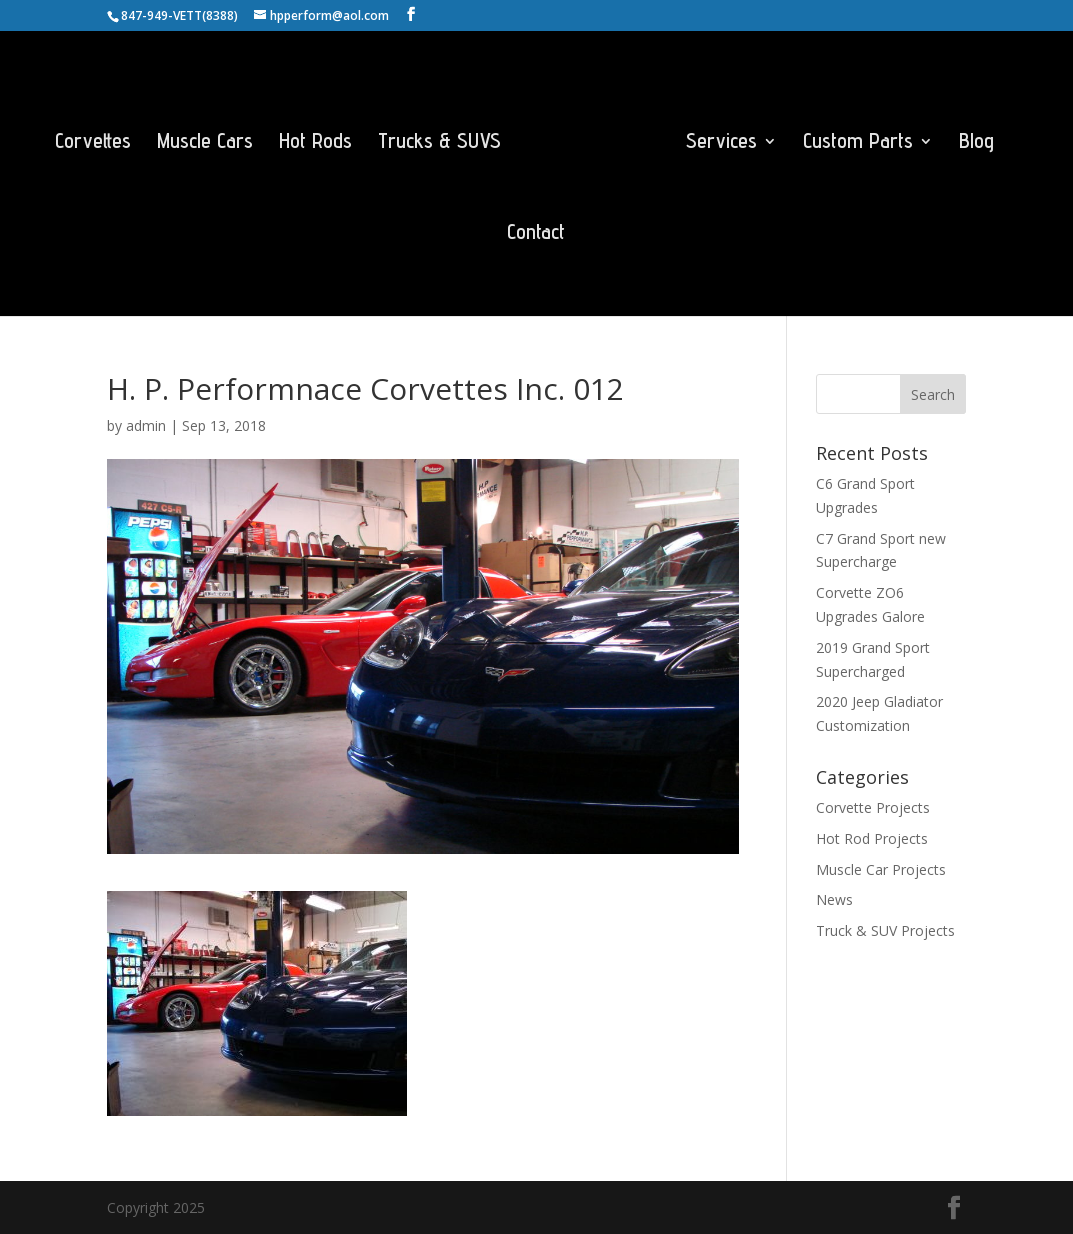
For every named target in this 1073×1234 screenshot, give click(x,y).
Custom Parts (858, 143)
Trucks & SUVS (439, 143)
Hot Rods (315, 143)
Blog (976, 143)
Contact (536, 234)
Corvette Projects (873, 807)
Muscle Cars (205, 143)
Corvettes (93, 143)
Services (721, 143)
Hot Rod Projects (872, 838)
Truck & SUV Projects (885, 930)
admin (146, 425)
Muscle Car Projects (881, 869)
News (834, 899)
